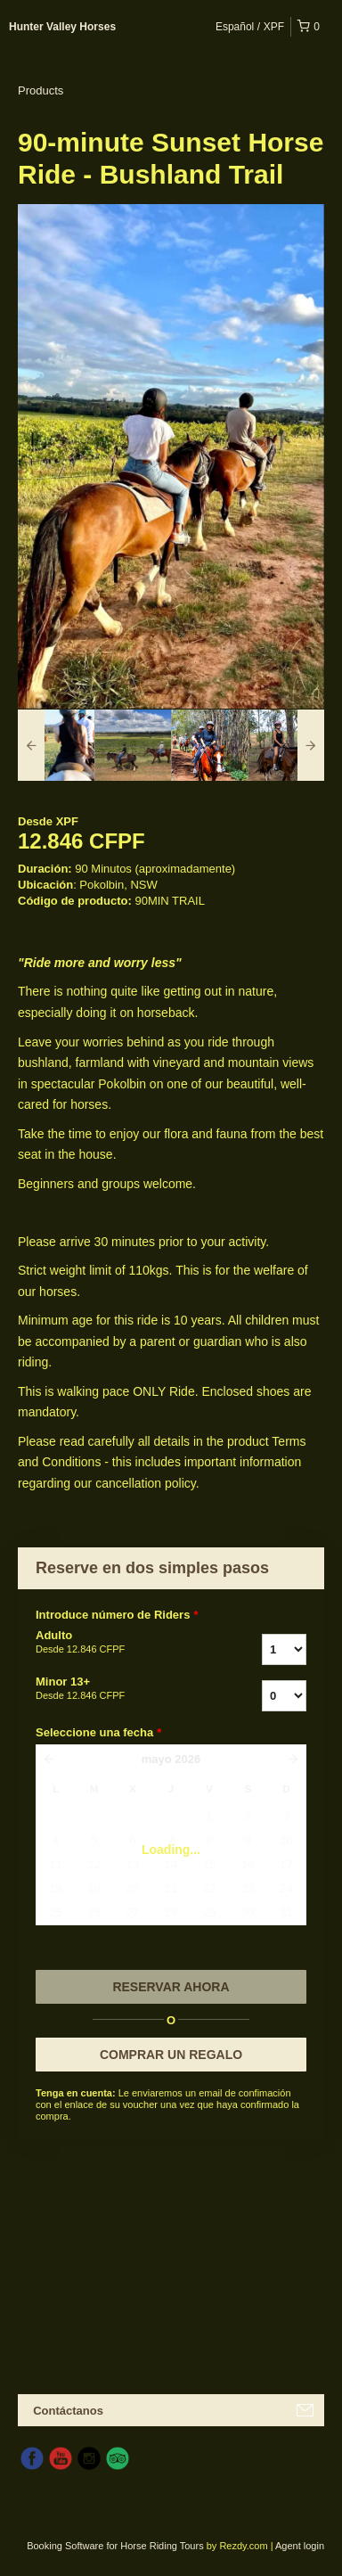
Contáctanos (68, 2410)
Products (40, 90)
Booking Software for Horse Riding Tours (117, 2545)
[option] (56, 745)
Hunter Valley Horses (62, 27)
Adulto (117, 1642)
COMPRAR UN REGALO (171, 2054)
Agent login (299, 2545)
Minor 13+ (117, 1689)
